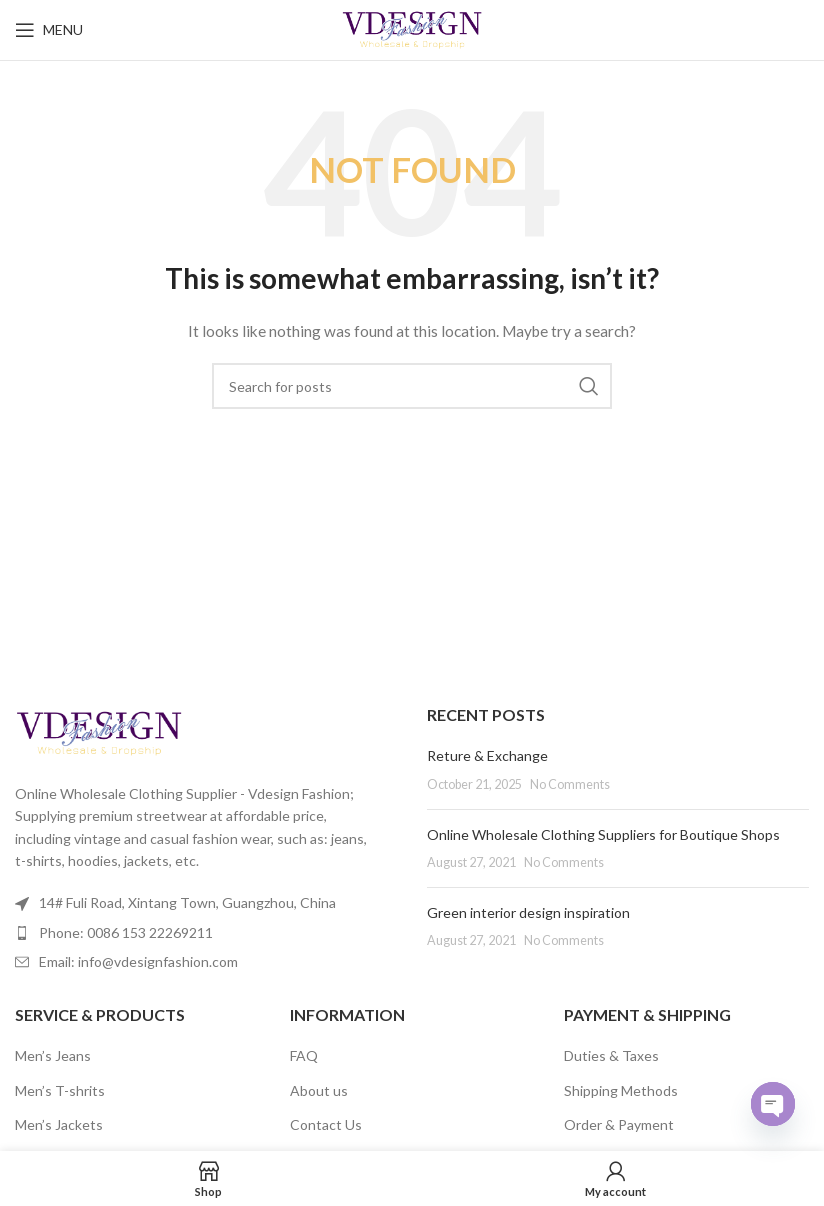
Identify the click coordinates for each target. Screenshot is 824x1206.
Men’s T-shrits (60, 1090)
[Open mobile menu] (49, 30)
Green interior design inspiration (528, 912)
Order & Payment (619, 1124)
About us (319, 1090)
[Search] (412, 386)
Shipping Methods (621, 1090)
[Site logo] (412, 28)
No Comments (570, 784)
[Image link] (99, 731)
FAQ (304, 1055)
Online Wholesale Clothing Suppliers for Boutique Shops (603, 834)
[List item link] (206, 933)
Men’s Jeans (53, 1055)
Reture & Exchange (487, 755)
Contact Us (326, 1124)
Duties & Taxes (611, 1055)
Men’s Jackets (59, 1124)
